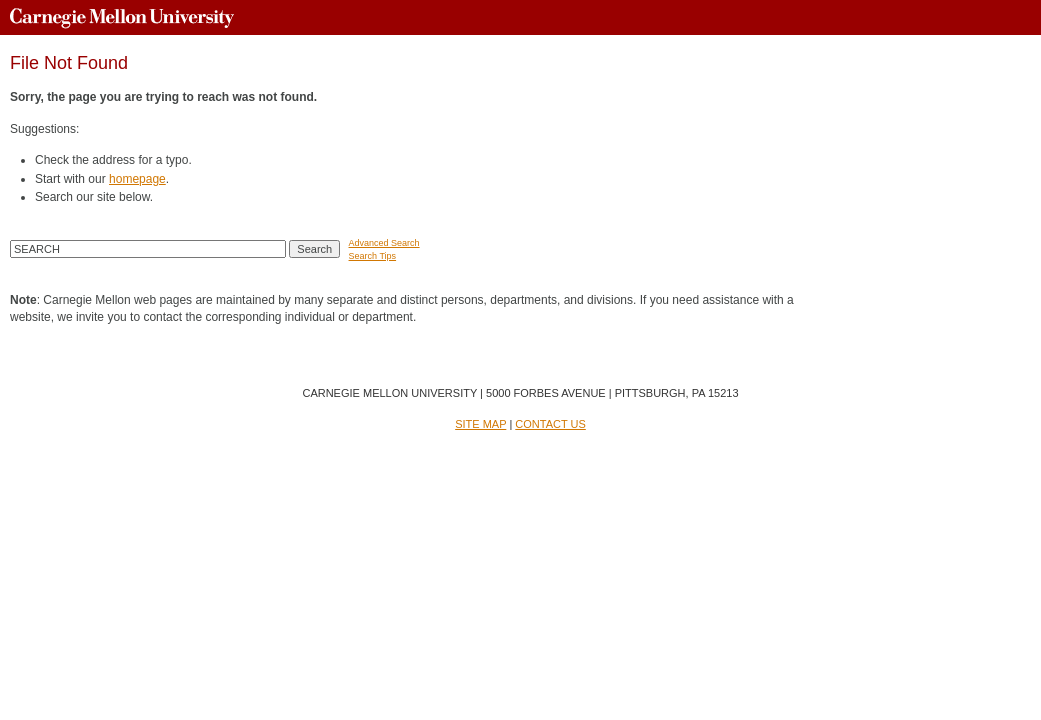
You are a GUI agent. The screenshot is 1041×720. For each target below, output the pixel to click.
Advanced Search (384, 243)
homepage (137, 179)
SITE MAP (480, 424)
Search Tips (373, 256)
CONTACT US (550, 424)
